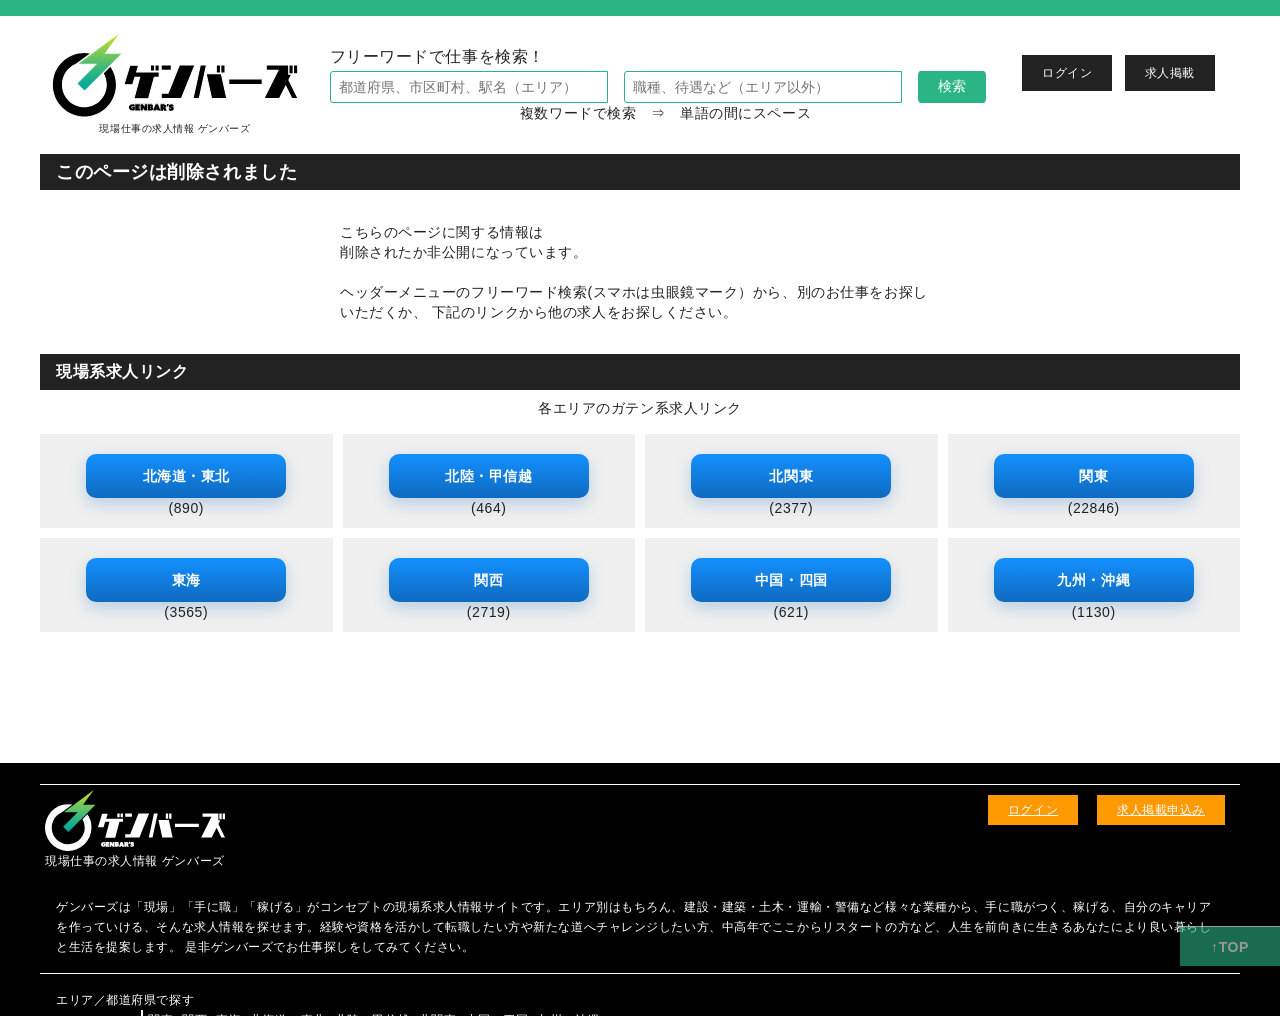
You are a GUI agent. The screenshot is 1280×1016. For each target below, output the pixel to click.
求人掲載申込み (1161, 810)
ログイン (1067, 73)
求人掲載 (1170, 73)
